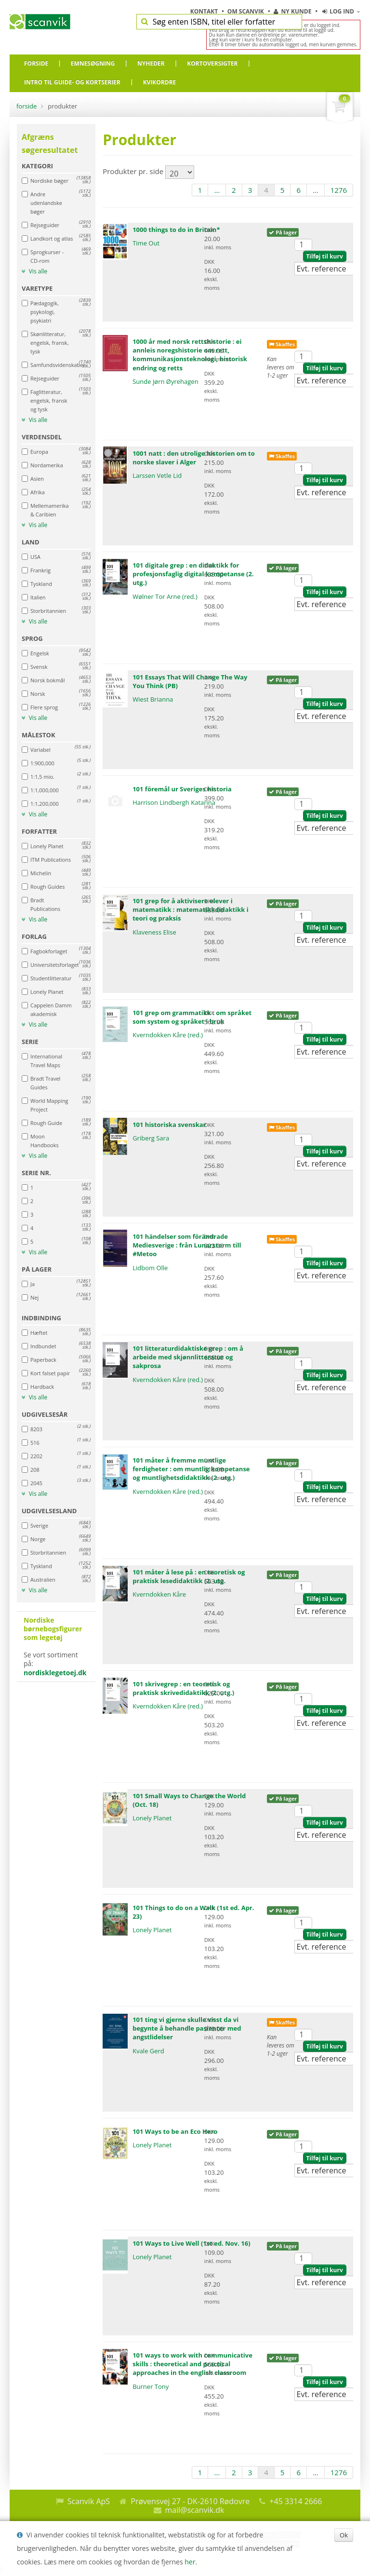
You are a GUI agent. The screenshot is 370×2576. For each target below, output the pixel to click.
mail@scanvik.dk (195, 2510)
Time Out (145, 243)
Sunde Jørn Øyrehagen (165, 381)
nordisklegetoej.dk (55, 1672)
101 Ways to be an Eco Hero (174, 2131)
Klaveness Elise (154, 932)
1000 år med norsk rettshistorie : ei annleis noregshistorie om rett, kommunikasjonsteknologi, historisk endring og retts (189, 354)
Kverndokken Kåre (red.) (167, 1034)
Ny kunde (292, 11)
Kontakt (205, 11)
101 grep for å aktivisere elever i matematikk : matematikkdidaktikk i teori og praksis (190, 909)
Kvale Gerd (148, 2051)
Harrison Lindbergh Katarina (173, 802)
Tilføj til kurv (324, 256)
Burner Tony (150, 2386)
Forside (26, 106)
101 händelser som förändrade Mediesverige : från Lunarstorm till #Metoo (186, 1245)
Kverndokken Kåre (159, 1594)
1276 (338, 190)
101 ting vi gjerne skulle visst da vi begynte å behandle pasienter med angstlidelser (186, 2028)
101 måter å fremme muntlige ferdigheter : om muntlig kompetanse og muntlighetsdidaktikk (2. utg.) (191, 1469)
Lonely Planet (152, 1818)
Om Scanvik (246, 11)
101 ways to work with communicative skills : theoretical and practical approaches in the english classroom (192, 2364)
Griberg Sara (150, 1138)
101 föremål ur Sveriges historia (182, 789)
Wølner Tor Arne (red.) (165, 596)
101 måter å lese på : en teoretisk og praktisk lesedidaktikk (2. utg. (188, 1576)
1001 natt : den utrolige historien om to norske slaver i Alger (193, 457)
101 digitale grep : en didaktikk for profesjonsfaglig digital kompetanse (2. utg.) (193, 574)
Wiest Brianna (152, 699)
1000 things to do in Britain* (176, 229)
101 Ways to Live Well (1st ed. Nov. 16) (191, 2243)
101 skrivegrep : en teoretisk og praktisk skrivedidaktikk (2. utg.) (183, 1688)
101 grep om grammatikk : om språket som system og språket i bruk (191, 1017)
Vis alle (34, 271)
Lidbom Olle (150, 1267)
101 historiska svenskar (169, 1124)
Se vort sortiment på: (56, 1646)
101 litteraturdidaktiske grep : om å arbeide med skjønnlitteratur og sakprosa (187, 1357)
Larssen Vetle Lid (157, 475)
